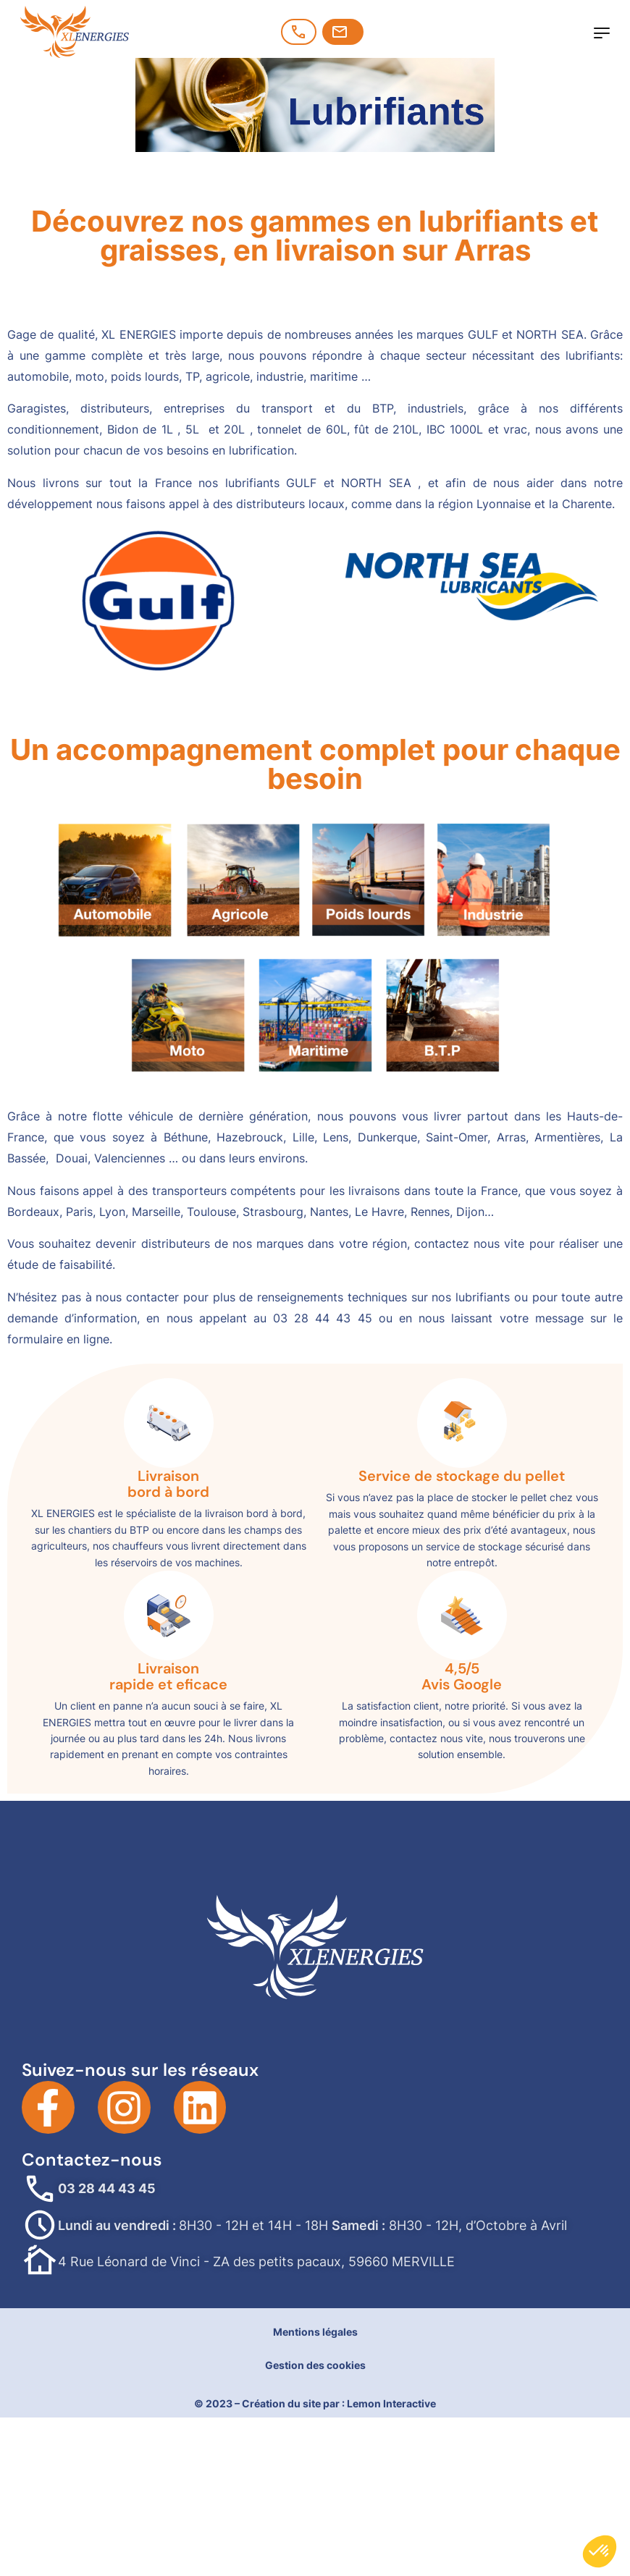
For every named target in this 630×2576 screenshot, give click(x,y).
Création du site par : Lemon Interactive (339, 2403)
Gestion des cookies (315, 2365)
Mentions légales (315, 2332)
